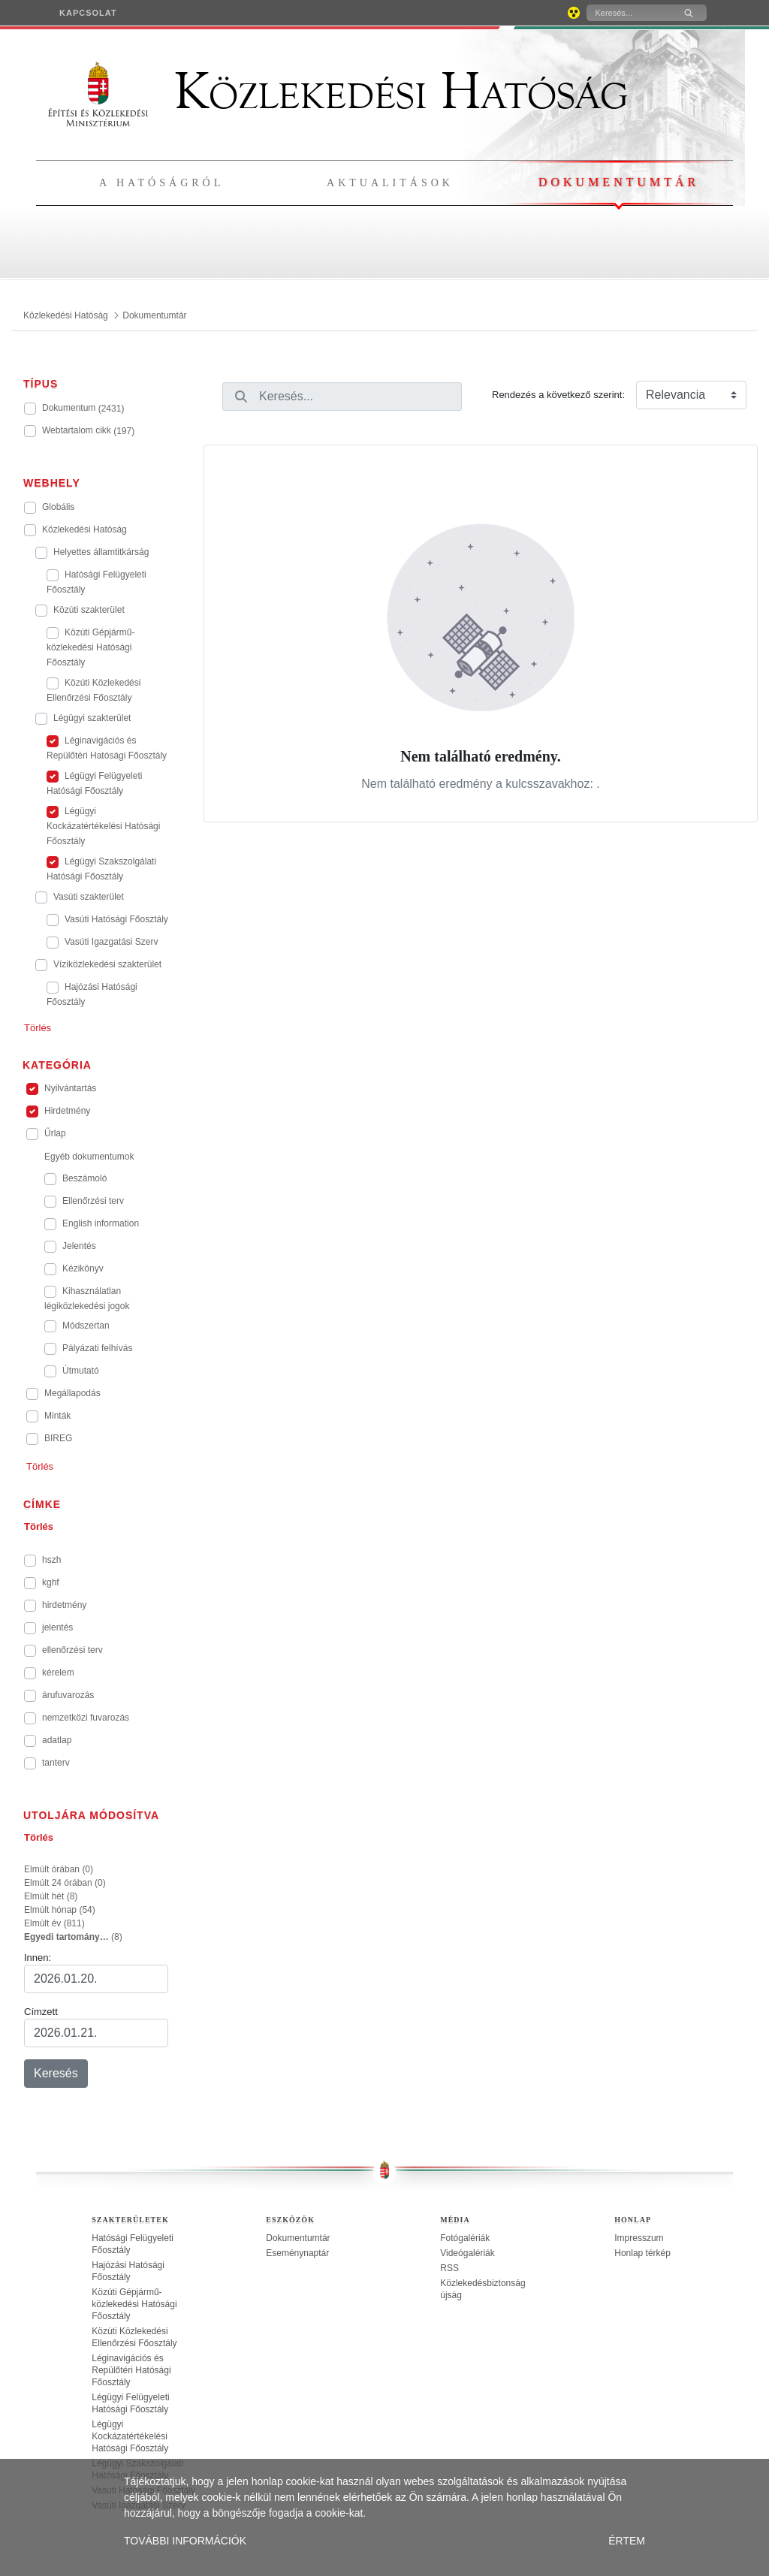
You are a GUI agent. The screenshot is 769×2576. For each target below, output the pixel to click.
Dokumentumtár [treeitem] (298, 2238)
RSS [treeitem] (449, 2268)
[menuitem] (88, 13)
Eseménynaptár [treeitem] (297, 2253)
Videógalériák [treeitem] (467, 2253)
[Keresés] (629, 13)
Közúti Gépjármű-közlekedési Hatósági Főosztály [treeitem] (134, 2304)
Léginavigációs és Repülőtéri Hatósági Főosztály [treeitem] (131, 2370)
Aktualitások (390, 183)
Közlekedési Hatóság (338, 91)
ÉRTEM (626, 2541)
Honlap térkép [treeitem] (642, 2253)
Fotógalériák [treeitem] (465, 2238)
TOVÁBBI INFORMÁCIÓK (185, 2541)
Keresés (56, 2073)
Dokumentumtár (618, 182)
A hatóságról (161, 183)
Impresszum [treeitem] (638, 2238)
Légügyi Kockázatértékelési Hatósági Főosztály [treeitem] (130, 2436)
